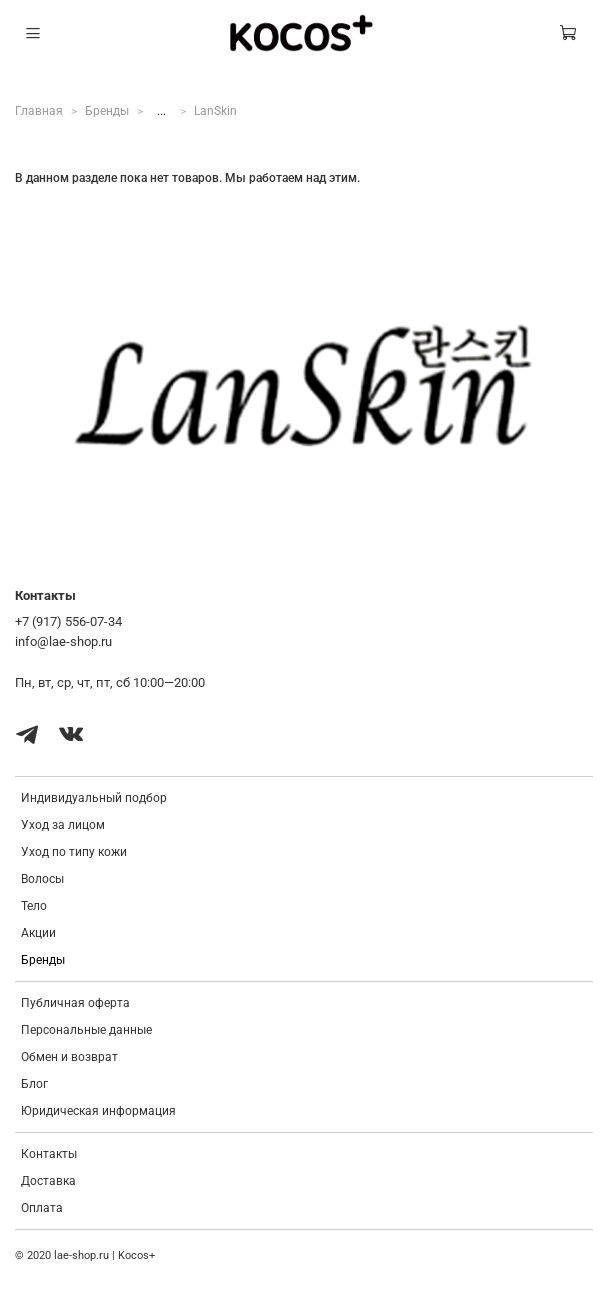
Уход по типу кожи (74, 852)
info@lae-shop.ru (63, 641)
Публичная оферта (75, 1003)
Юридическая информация (98, 1111)
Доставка (48, 1181)
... (161, 111)
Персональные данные (86, 1030)
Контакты (49, 1154)
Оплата (42, 1208)
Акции (38, 933)
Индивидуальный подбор (94, 798)
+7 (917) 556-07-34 (68, 621)
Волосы (42, 879)
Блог (34, 1084)
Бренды (107, 111)
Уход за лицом (63, 825)
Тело (34, 906)
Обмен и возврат (69, 1057)
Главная (39, 111)
